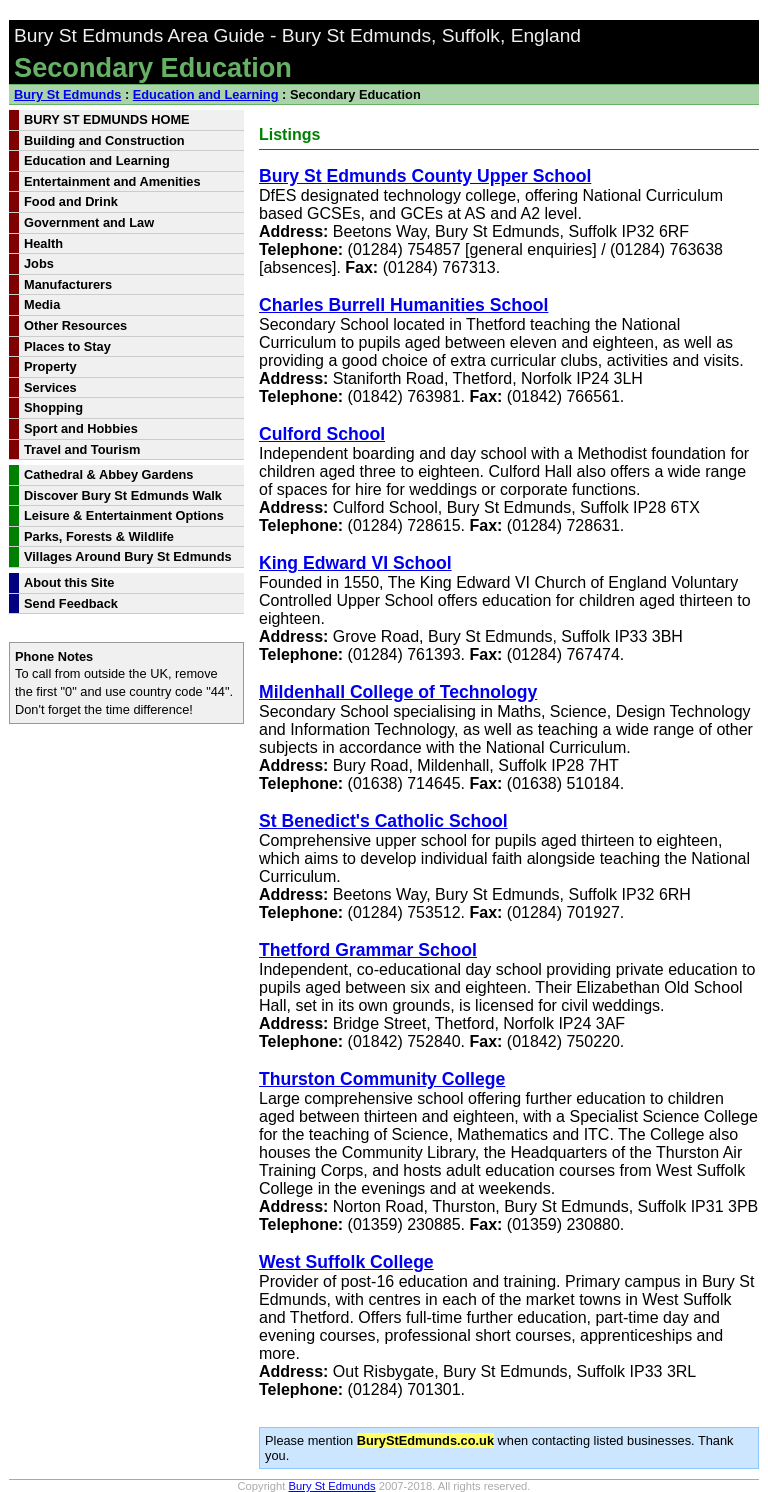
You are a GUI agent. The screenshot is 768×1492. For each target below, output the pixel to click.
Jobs (39, 263)
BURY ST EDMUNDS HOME (107, 119)
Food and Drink (71, 201)
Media (42, 304)
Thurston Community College (382, 1079)
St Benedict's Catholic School (383, 821)
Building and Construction (104, 140)
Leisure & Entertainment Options (124, 515)
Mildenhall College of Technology (398, 692)
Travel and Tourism (82, 449)
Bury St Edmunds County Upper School (425, 176)
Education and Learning (206, 94)
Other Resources (75, 325)
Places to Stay (67, 346)
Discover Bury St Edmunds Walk (123, 495)
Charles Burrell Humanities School (403, 305)
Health (43, 243)
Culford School (322, 434)
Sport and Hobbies (81, 428)
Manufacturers (68, 284)
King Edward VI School (355, 563)
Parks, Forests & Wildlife (99, 536)
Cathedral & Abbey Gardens (108, 474)
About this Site (69, 582)
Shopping (53, 407)
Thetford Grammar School (368, 950)
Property (50, 366)
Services (50, 387)
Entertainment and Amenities (112, 181)
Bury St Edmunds (67, 94)
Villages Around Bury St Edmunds (128, 556)
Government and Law (89, 222)
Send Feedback (71, 603)
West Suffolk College (346, 1262)
